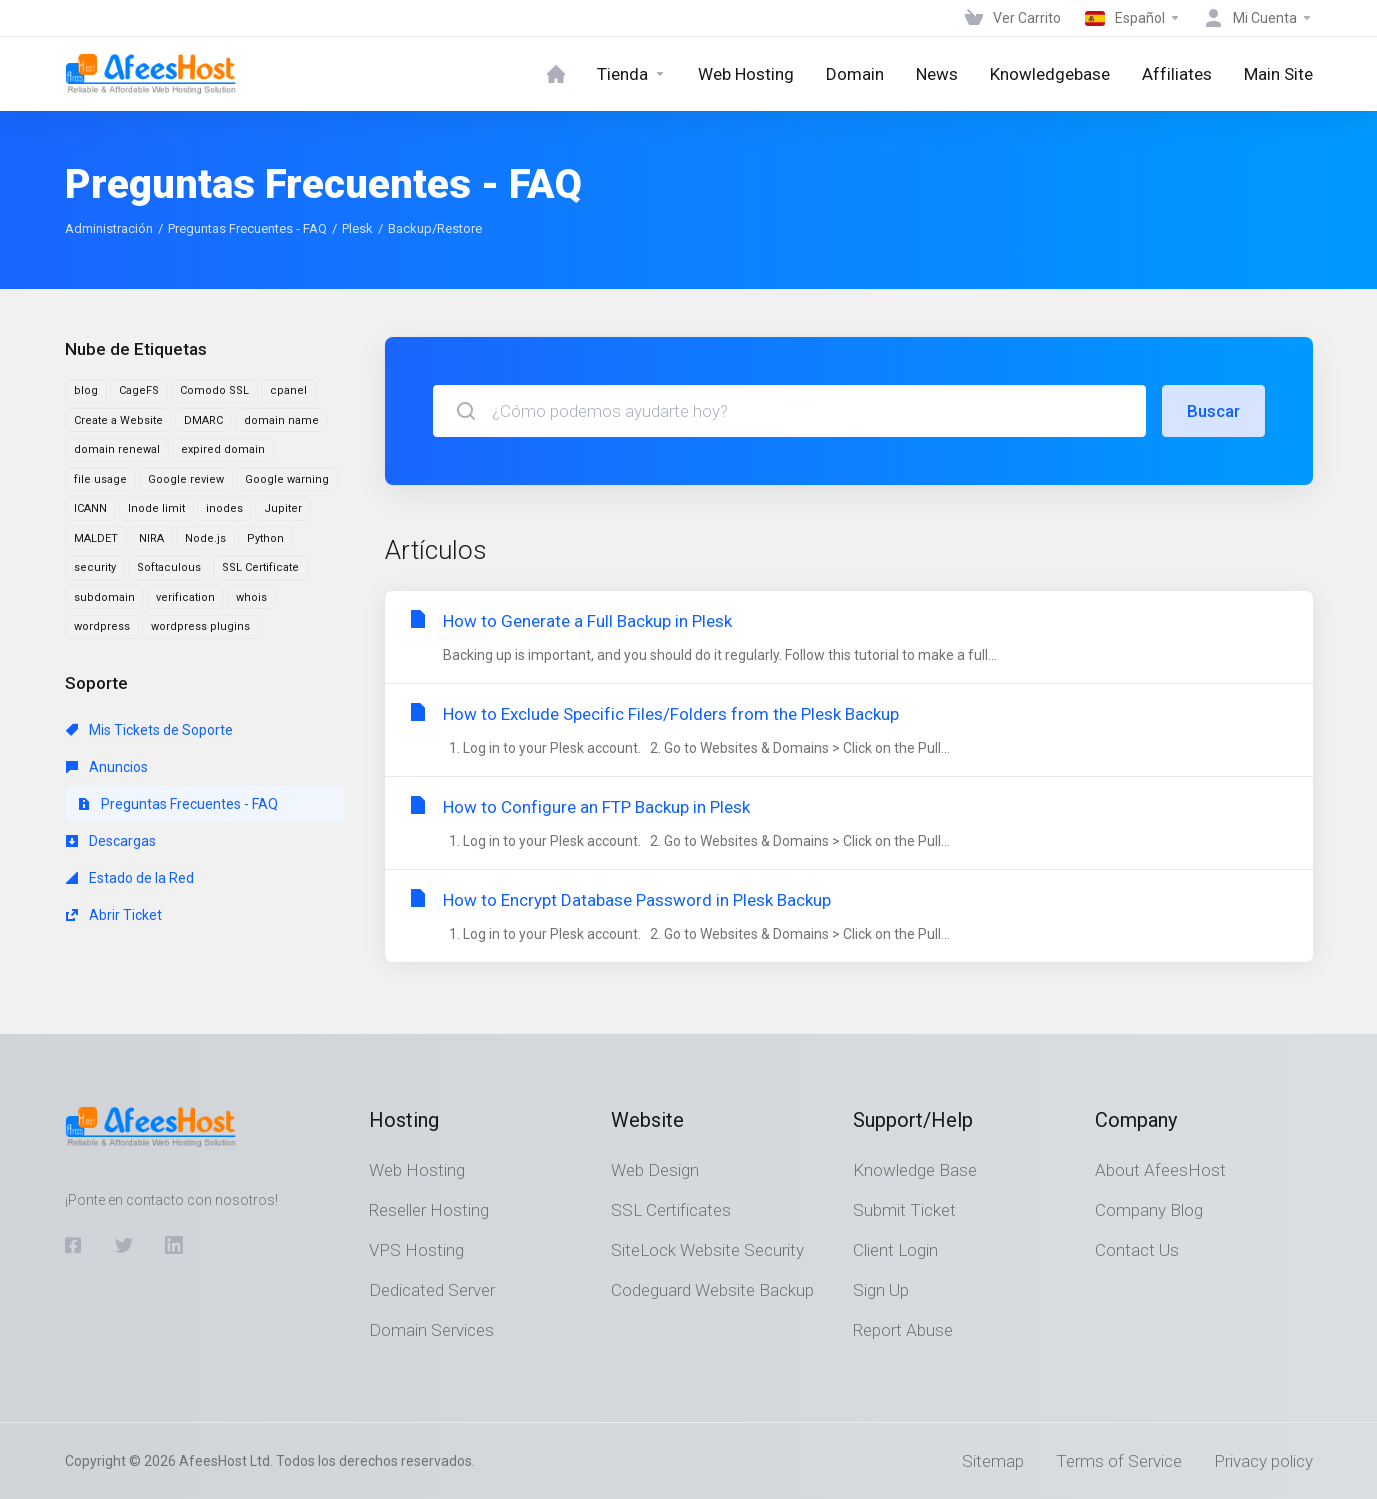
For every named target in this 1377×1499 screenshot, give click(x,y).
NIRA (151, 538)
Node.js (205, 538)
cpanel (288, 390)
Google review (186, 479)
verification (185, 597)
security (95, 567)
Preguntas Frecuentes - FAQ (247, 228)
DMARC (203, 420)
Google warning (287, 479)
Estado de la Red (130, 878)
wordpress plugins (200, 626)
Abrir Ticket (114, 915)
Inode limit (156, 508)
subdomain (104, 597)
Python (265, 538)
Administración (109, 228)
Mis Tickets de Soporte (149, 730)
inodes (224, 508)
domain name (281, 420)
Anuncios (107, 767)
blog (86, 390)
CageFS (139, 390)
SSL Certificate (260, 567)
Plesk (357, 228)
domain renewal (117, 449)
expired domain (223, 449)
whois (251, 597)
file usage (100, 479)
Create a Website (118, 420)
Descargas (111, 841)
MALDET (96, 538)
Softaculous (169, 567)
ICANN (90, 508)
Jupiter (283, 508)
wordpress (102, 626)
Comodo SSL (214, 390)
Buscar (1213, 411)
